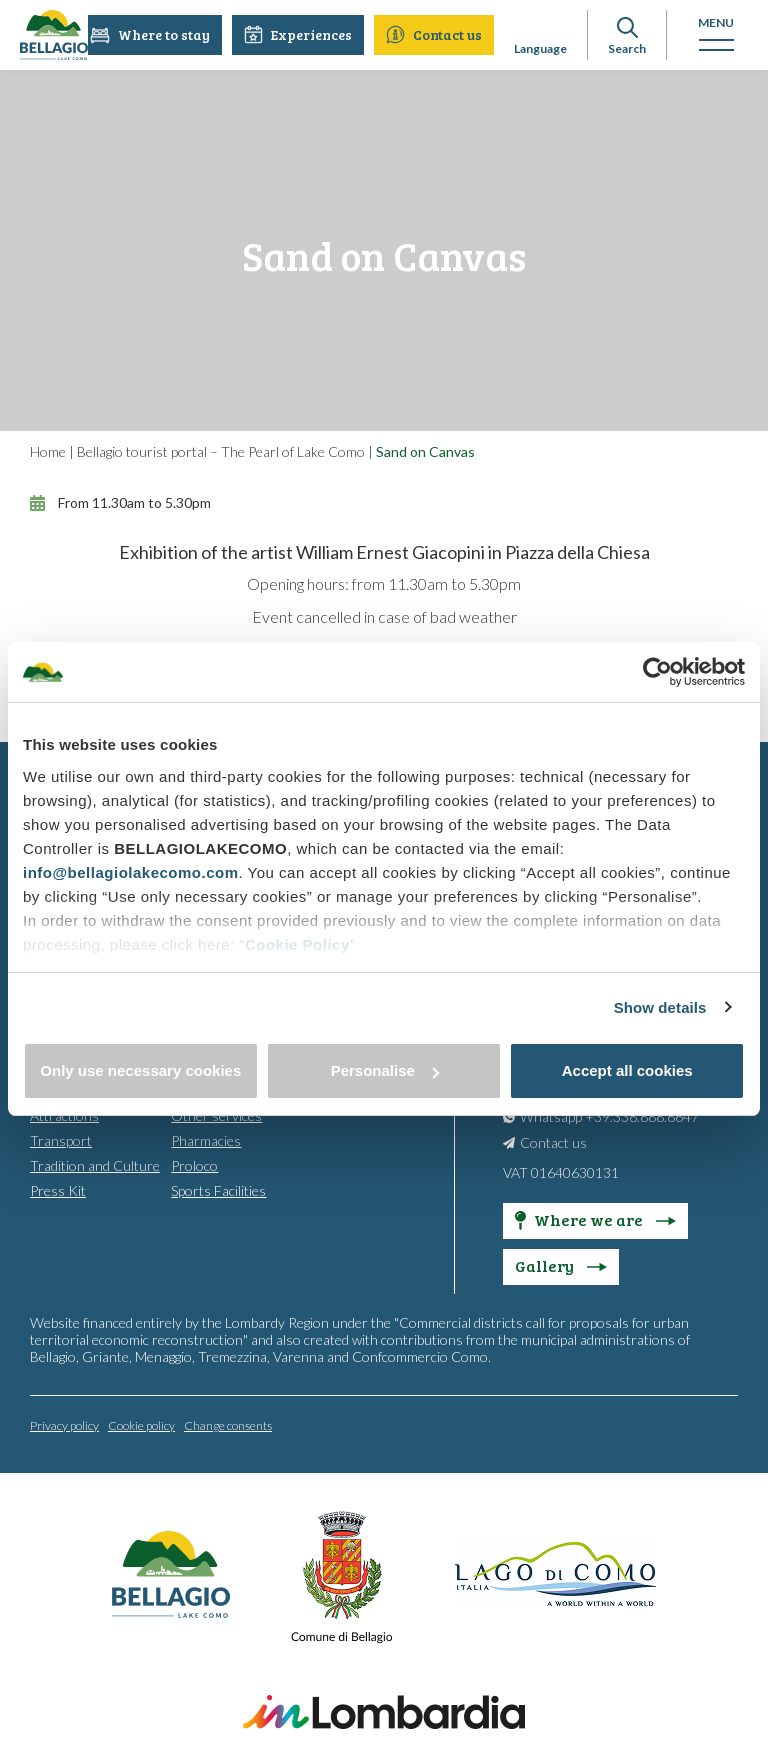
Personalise (385, 1070)
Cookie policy (141, 1424)
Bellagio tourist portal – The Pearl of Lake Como (221, 451)
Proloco (194, 1164)
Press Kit (58, 1189)
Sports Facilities (218, 1189)
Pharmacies (206, 1139)
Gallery (561, 1264)
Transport (61, 1139)
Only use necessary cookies (140, 1070)
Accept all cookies (627, 1070)
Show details (660, 1007)
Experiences (299, 34)
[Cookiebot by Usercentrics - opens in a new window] (657, 672)
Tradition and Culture (95, 1164)
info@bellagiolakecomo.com (131, 872)
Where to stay (151, 34)
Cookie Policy (297, 944)
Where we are (595, 1218)
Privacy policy (64, 1424)
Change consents (228, 1424)
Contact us (435, 34)
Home (48, 451)
